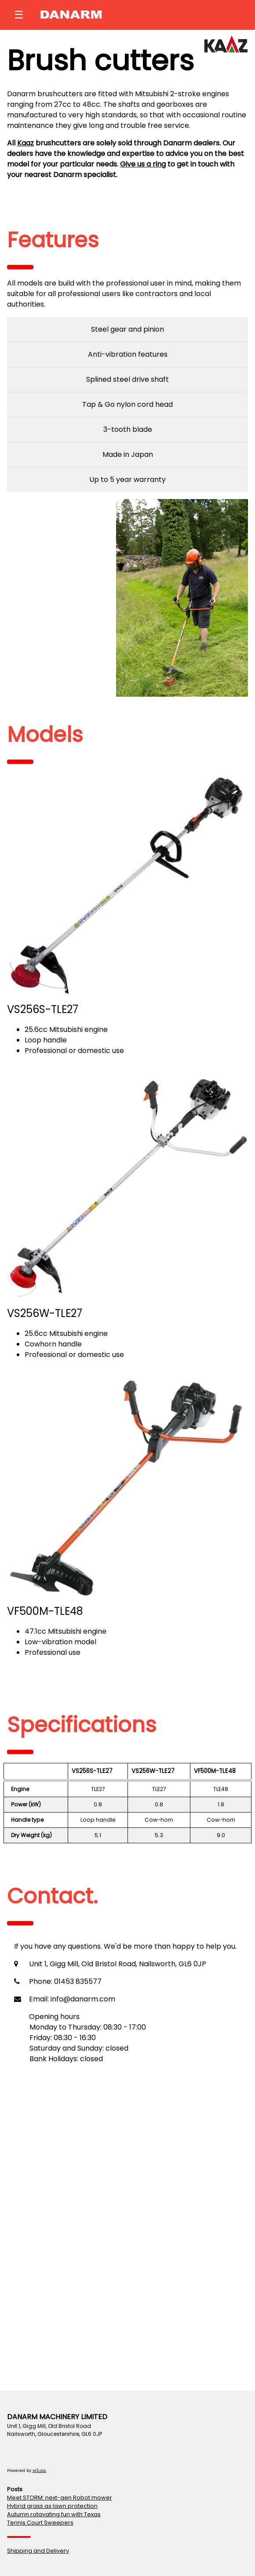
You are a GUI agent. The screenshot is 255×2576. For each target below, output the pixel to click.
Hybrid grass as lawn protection (52, 2506)
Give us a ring (143, 164)
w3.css (39, 2470)
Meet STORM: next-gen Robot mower (59, 2497)
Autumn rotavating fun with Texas (54, 2514)
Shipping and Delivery (38, 2550)
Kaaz (25, 143)
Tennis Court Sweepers (40, 2522)
